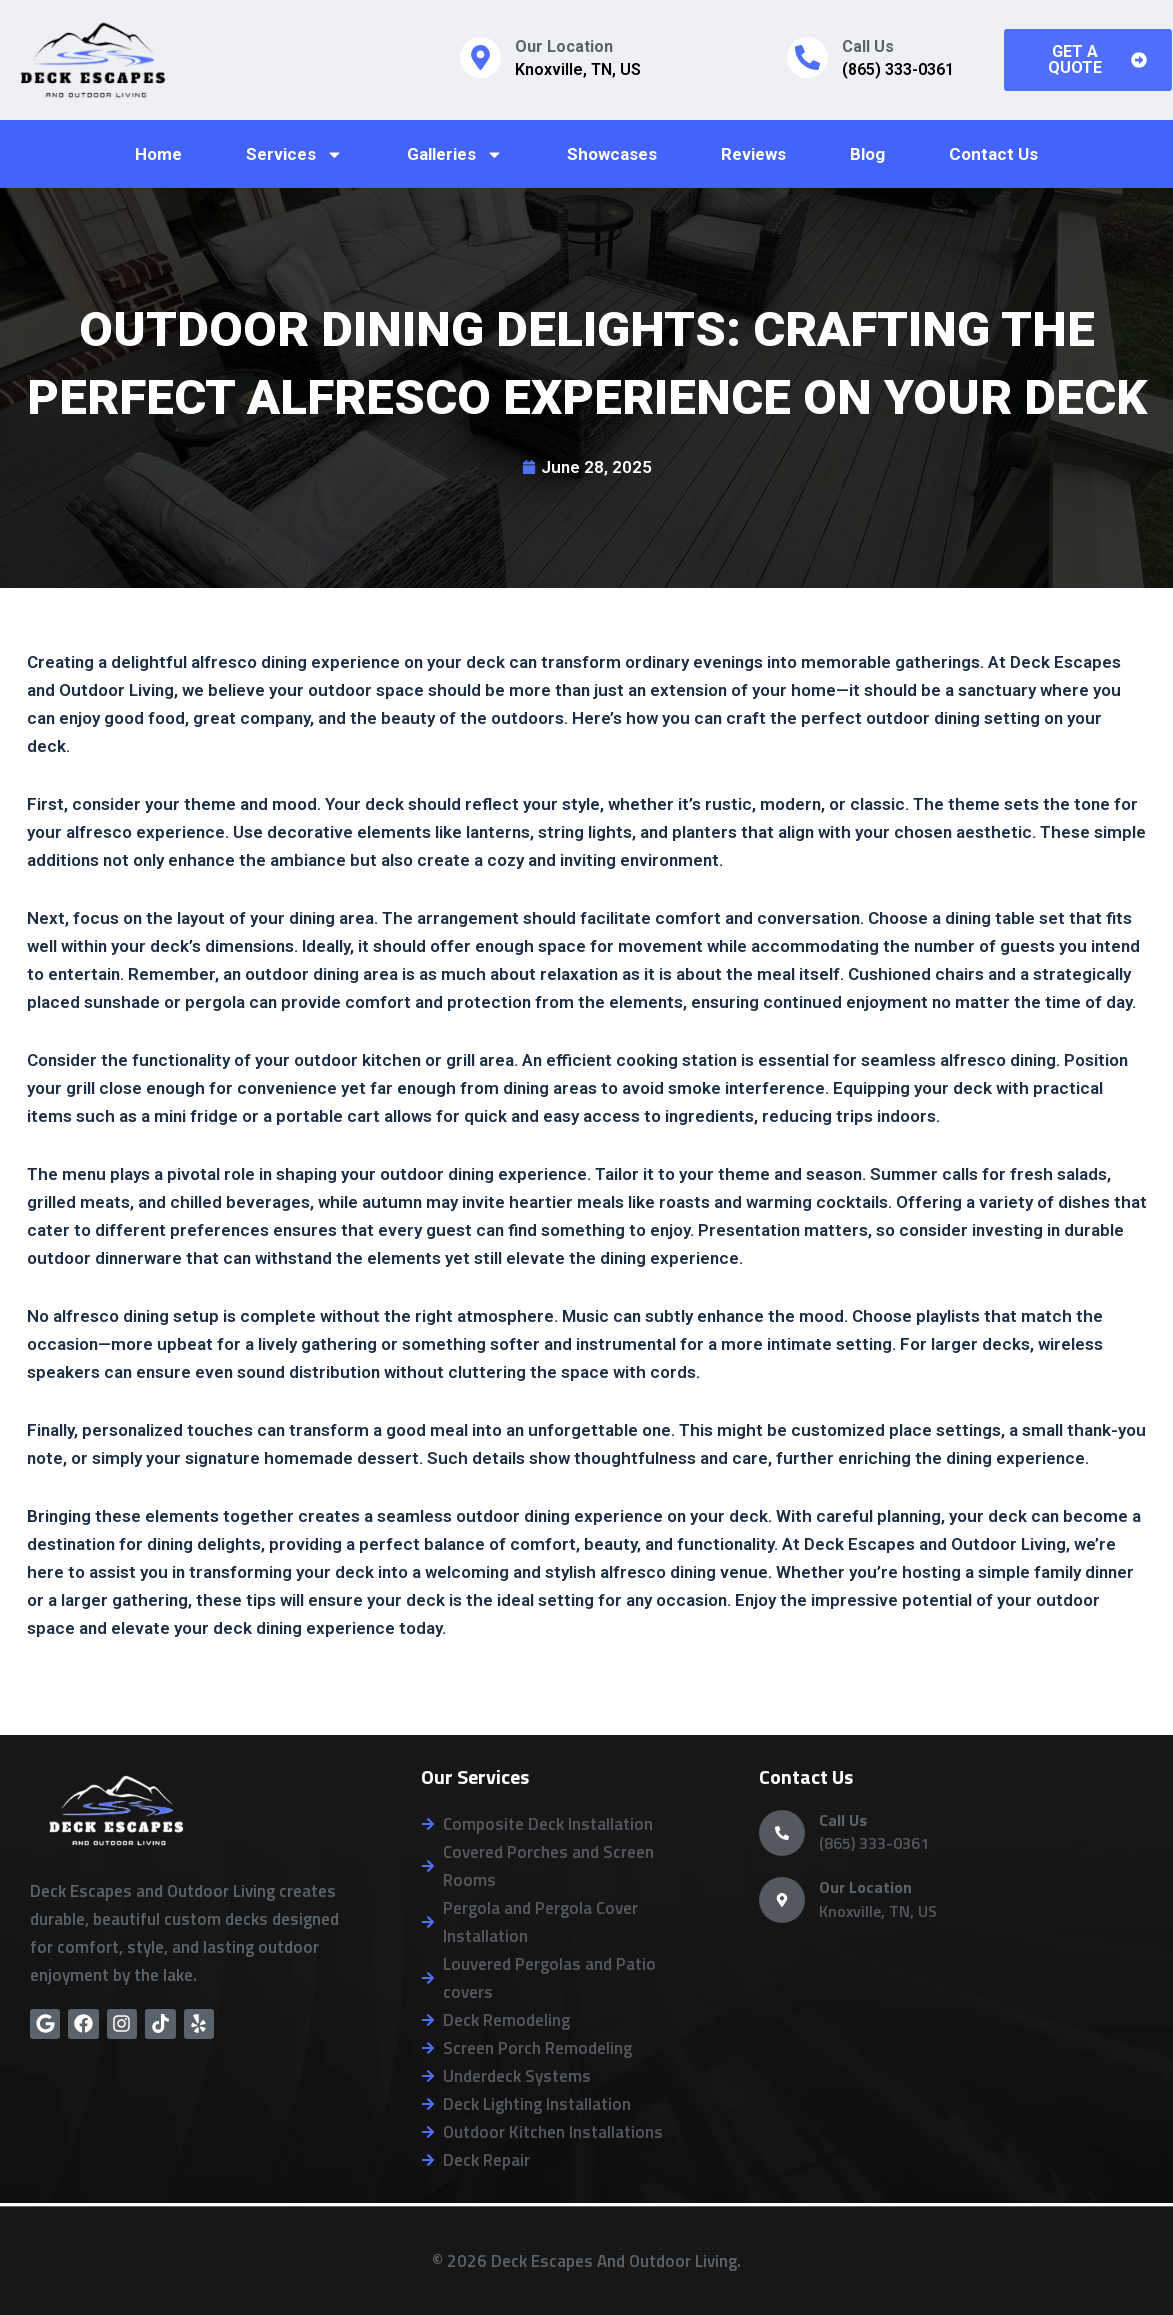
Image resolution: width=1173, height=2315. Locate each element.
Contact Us (993, 154)
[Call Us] (807, 57)
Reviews (753, 154)
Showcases (612, 154)
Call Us (868, 46)
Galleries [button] (455, 154)
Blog (867, 154)
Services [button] (294, 154)
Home (158, 154)
